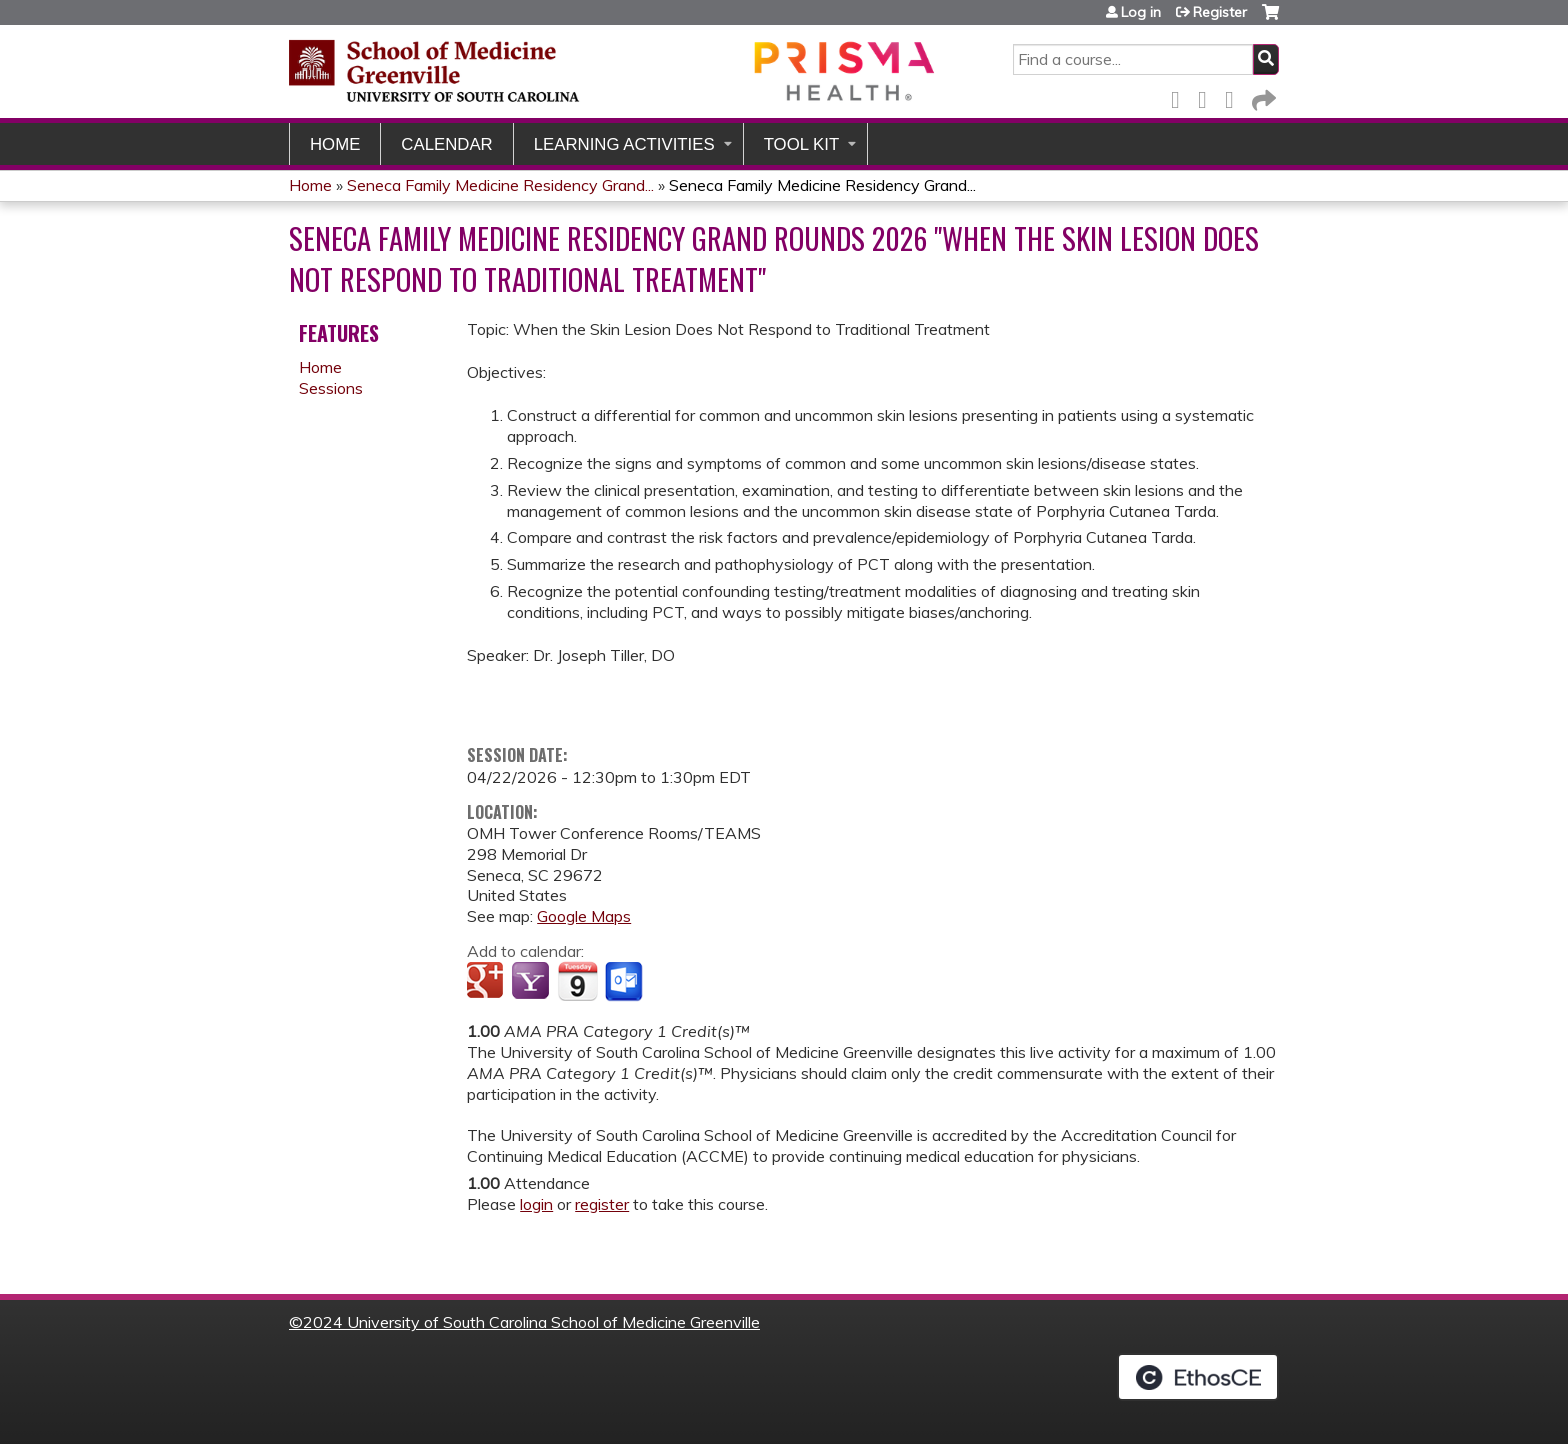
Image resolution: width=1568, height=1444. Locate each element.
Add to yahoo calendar (532, 982)
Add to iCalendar (577, 981)
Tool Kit (802, 144)
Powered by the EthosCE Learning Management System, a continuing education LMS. (1198, 1377)
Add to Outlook (625, 982)
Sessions (331, 388)
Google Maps (584, 916)
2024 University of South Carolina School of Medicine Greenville (531, 1322)
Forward (1262, 96)
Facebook (1181, 96)
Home (335, 144)
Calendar (446, 144)
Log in (1141, 12)
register (602, 1204)
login (536, 1204)
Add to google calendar (487, 982)
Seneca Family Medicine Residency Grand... (500, 185)
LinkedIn (1235, 96)
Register (1220, 12)
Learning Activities (624, 144)
